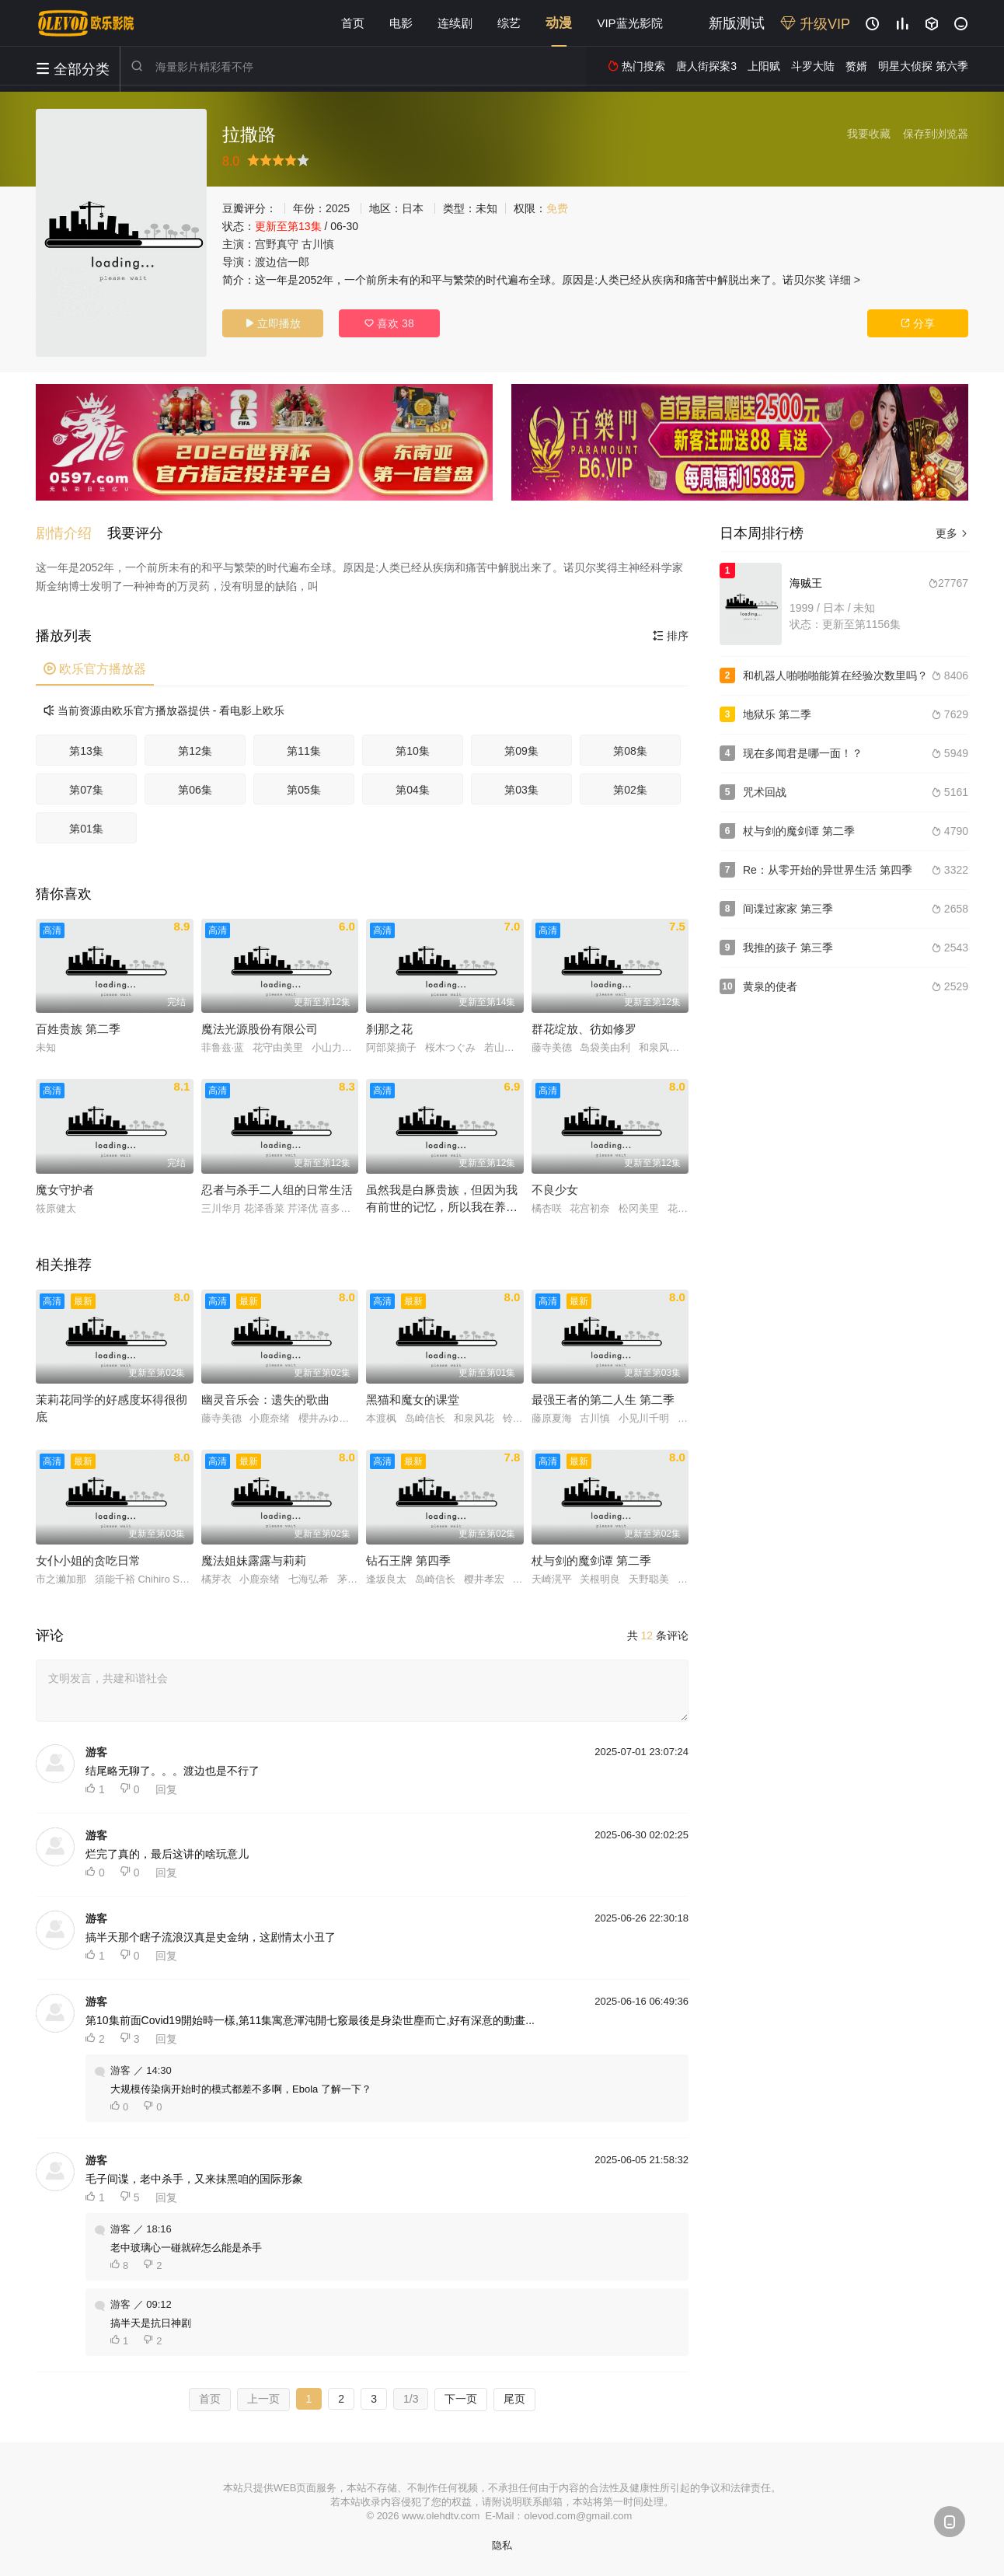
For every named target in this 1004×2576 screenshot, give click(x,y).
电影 (401, 23)
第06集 (195, 790)
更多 (952, 533)
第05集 (304, 790)
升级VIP (815, 24)
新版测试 (737, 23)
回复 (166, 1789)
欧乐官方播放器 (95, 668)
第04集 (413, 790)
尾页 (514, 2399)
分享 (918, 323)
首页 (352, 23)
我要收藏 (869, 133)
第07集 (86, 790)
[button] (71, 533)
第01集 (86, 828)
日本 (413, 208)
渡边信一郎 (282, 262)
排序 (671, 636)
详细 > (844, 280)
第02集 (630, 790)
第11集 (304, 751)
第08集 (630, 751)
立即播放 (273, 323)
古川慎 (318, 244)
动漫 (559, 23)
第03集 (521, 790)
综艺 (509, 23)
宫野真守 (276, 244)
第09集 (521, 751)
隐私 (502, 2545)
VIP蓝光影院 (629, 23)
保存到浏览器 (935, 133)
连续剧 (455, 23)
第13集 (86, 751)
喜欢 (388, 323)
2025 (338, 208)
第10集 (413, 751)
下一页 (460, 2399)
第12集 (195, 751)
